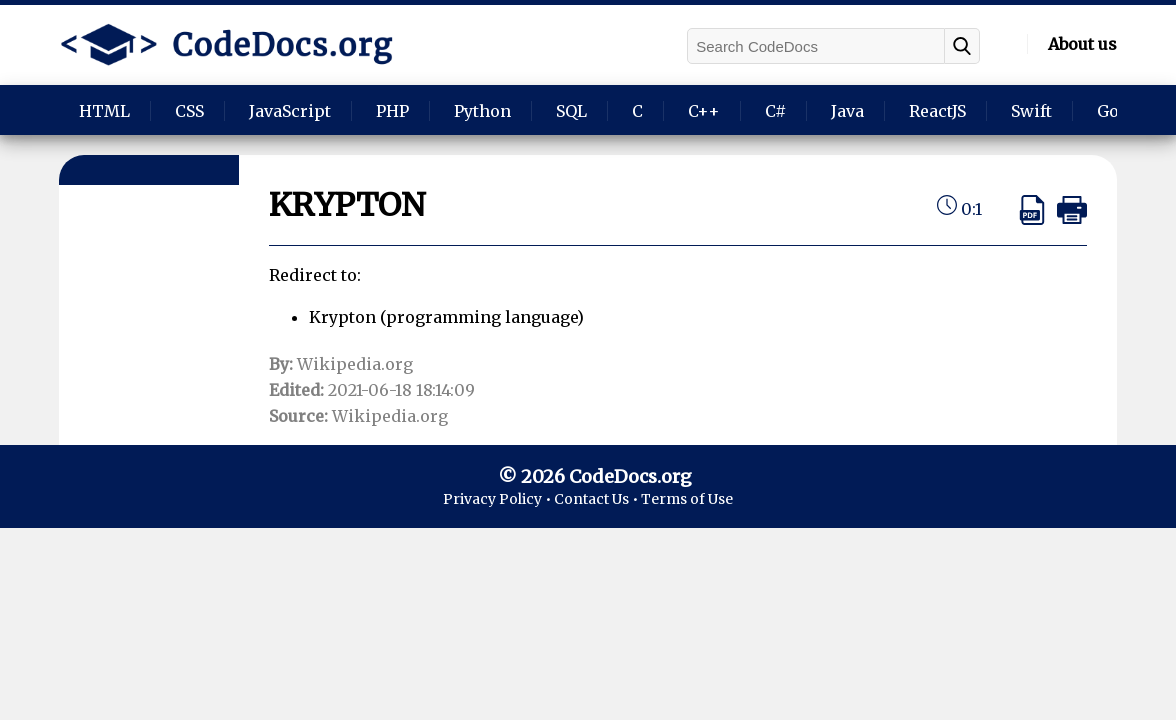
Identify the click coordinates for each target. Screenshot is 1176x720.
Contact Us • (597, 499)
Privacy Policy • (498, 499)
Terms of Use (687, 499)
